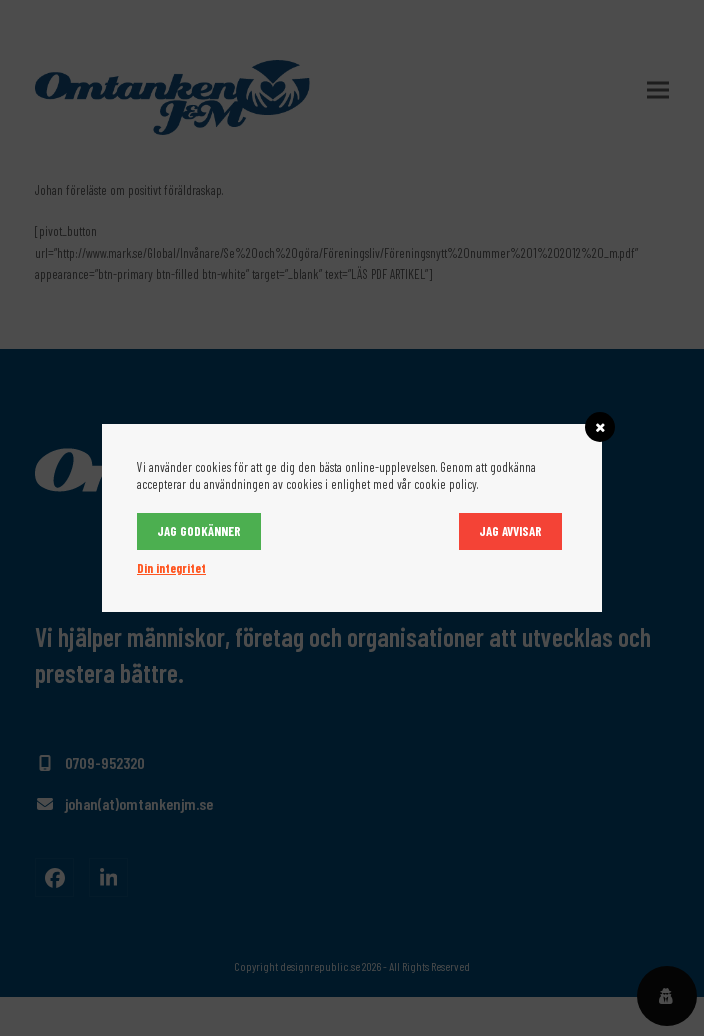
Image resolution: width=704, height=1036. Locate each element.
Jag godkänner (199, 531)
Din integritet (171, 568)
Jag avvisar (510, 531)
